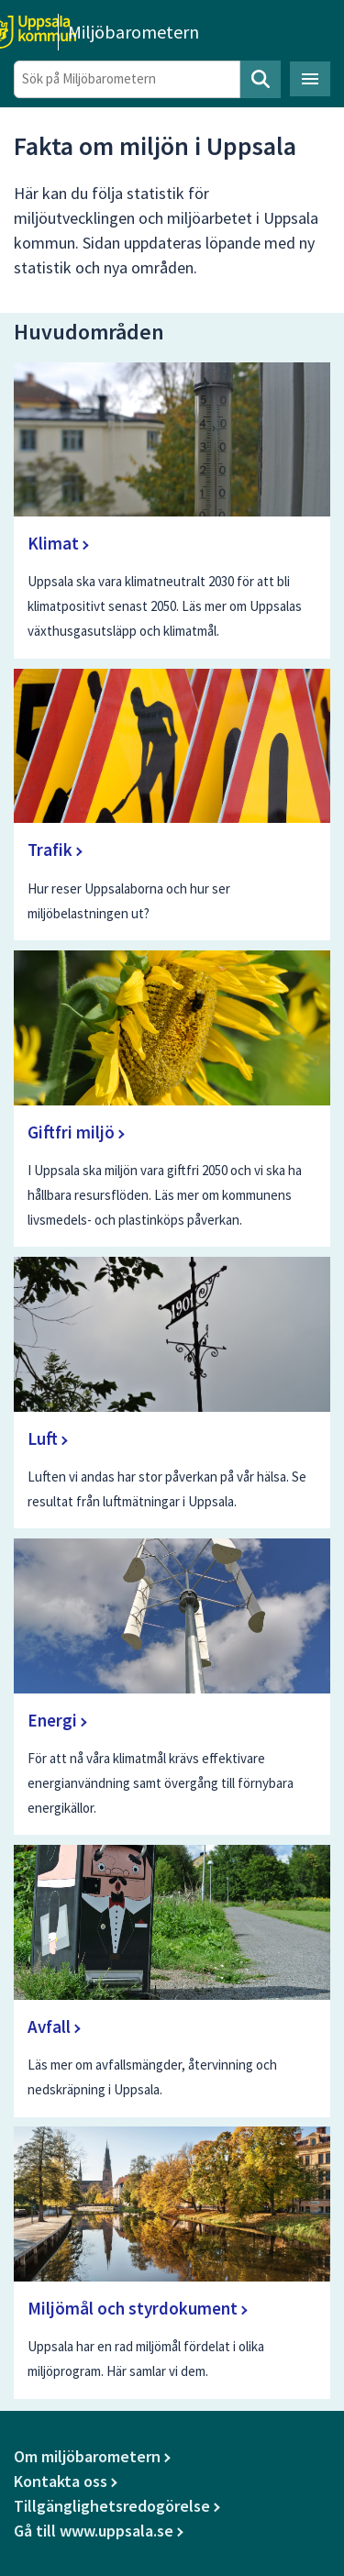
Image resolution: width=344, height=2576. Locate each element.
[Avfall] (172, 1980)
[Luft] (172, 1392)
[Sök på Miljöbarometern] (127, 79)
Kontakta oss (60, 2481)
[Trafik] (172, 804)
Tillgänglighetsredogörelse (112, 2505)
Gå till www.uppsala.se (93, 2530)
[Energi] (172, 1686)
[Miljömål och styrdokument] (172, 2262)
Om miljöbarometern (87, 2456)
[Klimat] (172, 510)
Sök (260, 79)
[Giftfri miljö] (172, 1098)
